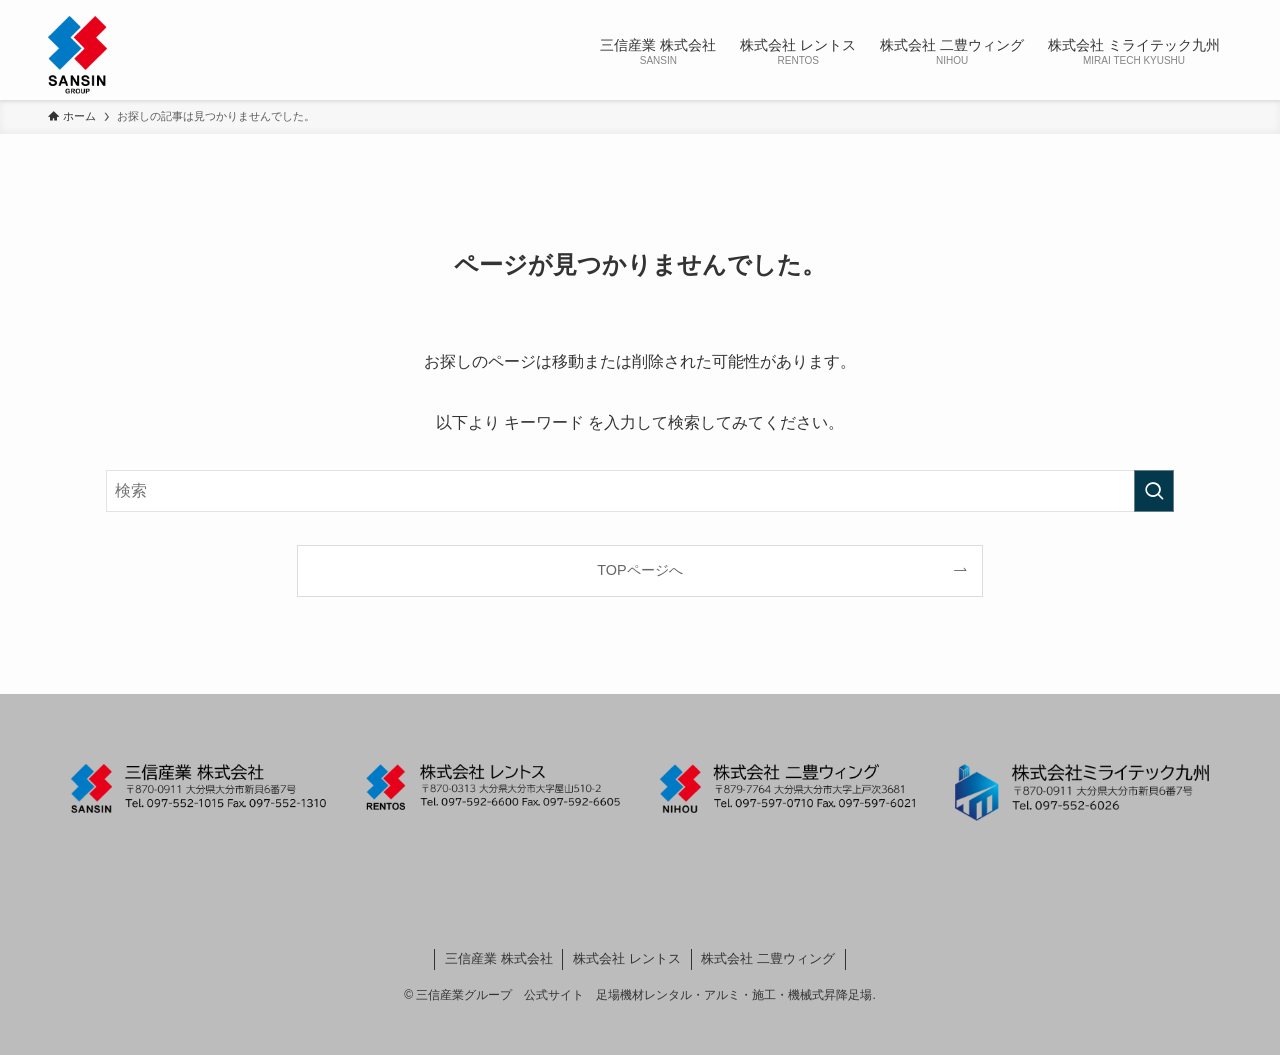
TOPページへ (639, 570)
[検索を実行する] (1154, 491)
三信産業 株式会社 (499, 958)
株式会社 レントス (627, 958)
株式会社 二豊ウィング (768, 958)
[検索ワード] (640, 491)
